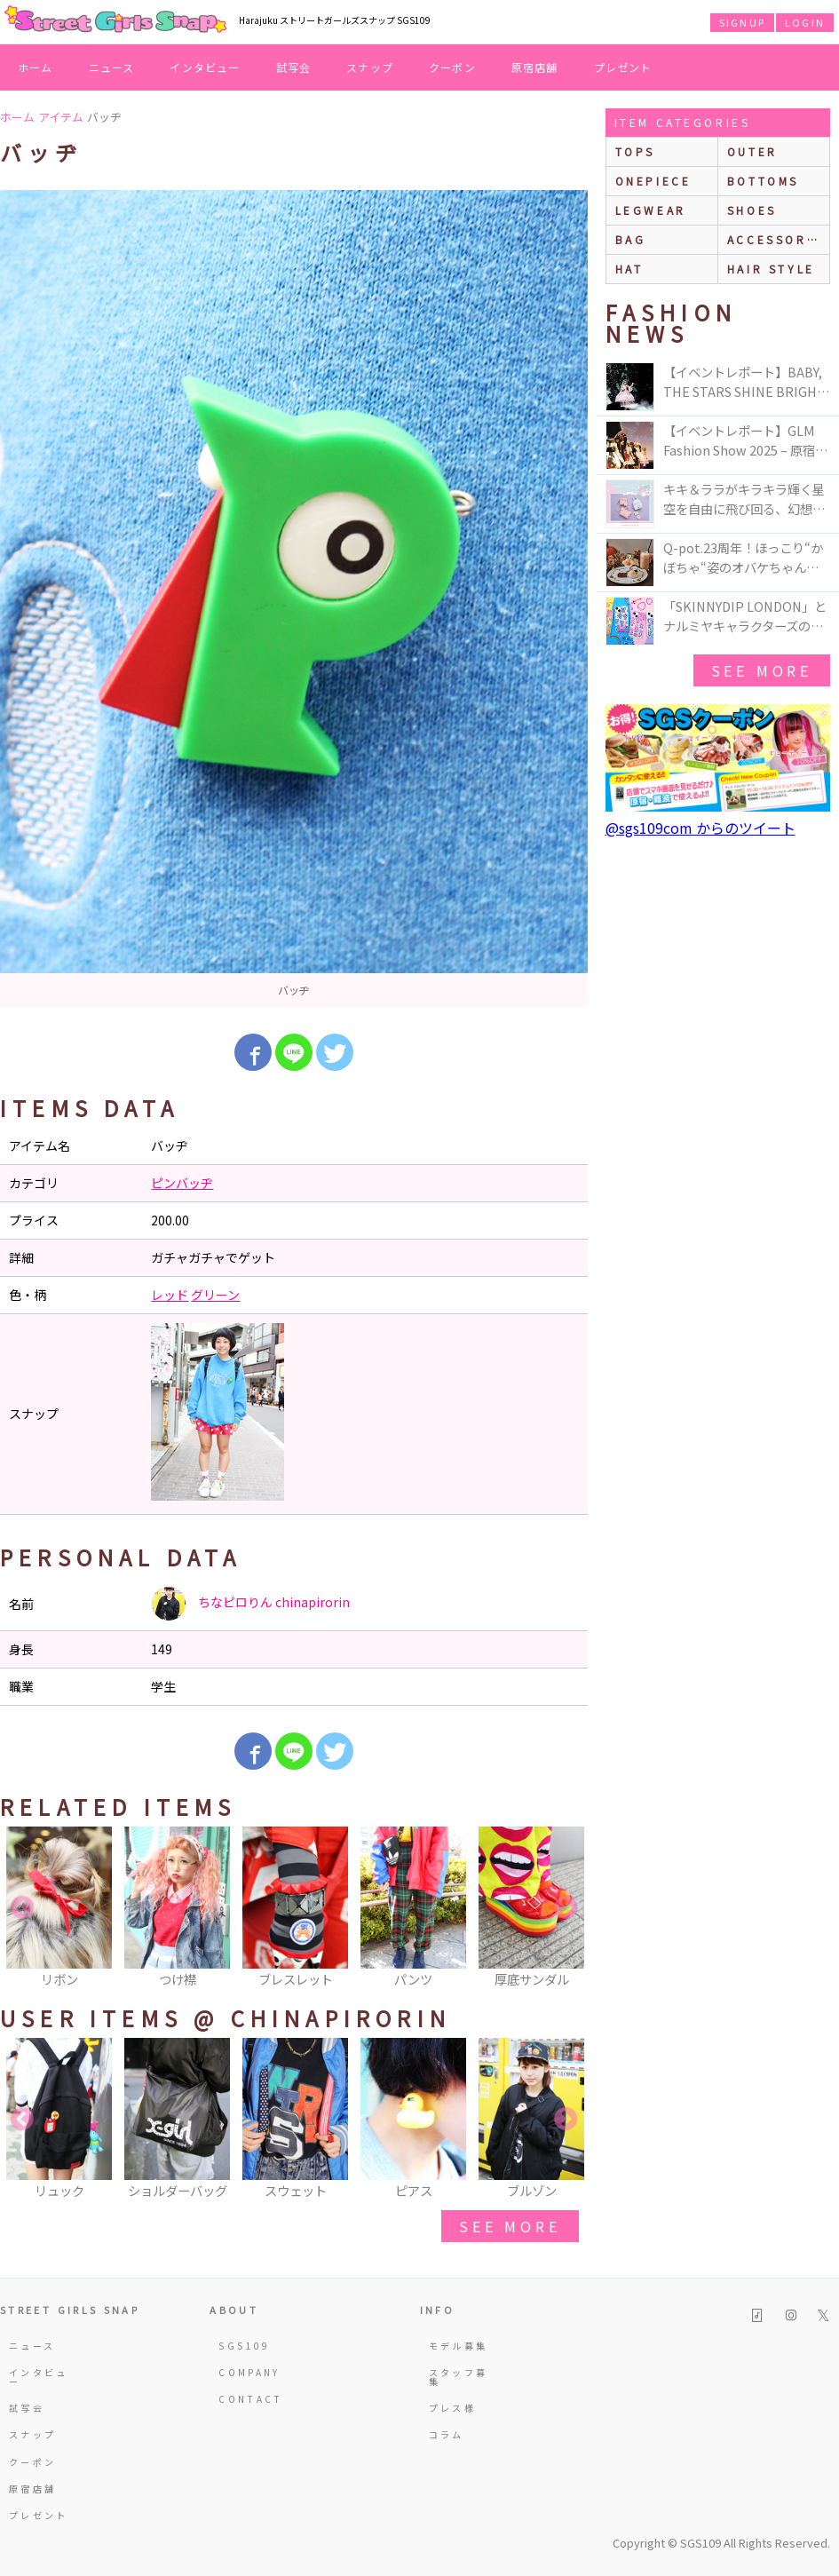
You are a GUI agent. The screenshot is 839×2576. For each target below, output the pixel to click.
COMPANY (249, 2372)
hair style (771, 268)
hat (629, 268)
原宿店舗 (534, 67)
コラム (446, 2434)
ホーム (35, 67)
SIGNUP (742, 22)
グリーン (215, 1295)
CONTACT (250, 2399)
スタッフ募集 (458, 2377)
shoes (752, 210)
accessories (778, 239)
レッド (169, 1295)
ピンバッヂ (182, 1183)
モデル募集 (458, 2345)
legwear (650, 210)
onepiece (653, 180)
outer (752, 151)
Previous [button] (22, 1908)
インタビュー (205, 67)
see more (509, 2226)
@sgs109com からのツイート (700, 827)
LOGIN (805, 22)
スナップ (369, 67)
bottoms (763, 180)
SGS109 (244, 2345)
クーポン (452, 67)
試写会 (294, 67)
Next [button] (565, 1908)
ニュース (112, 67)
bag (630, 239)
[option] (294, 598)
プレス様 (452, 2407)
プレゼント (623, 67)
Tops (635, 151)
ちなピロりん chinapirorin (250, 1603)
